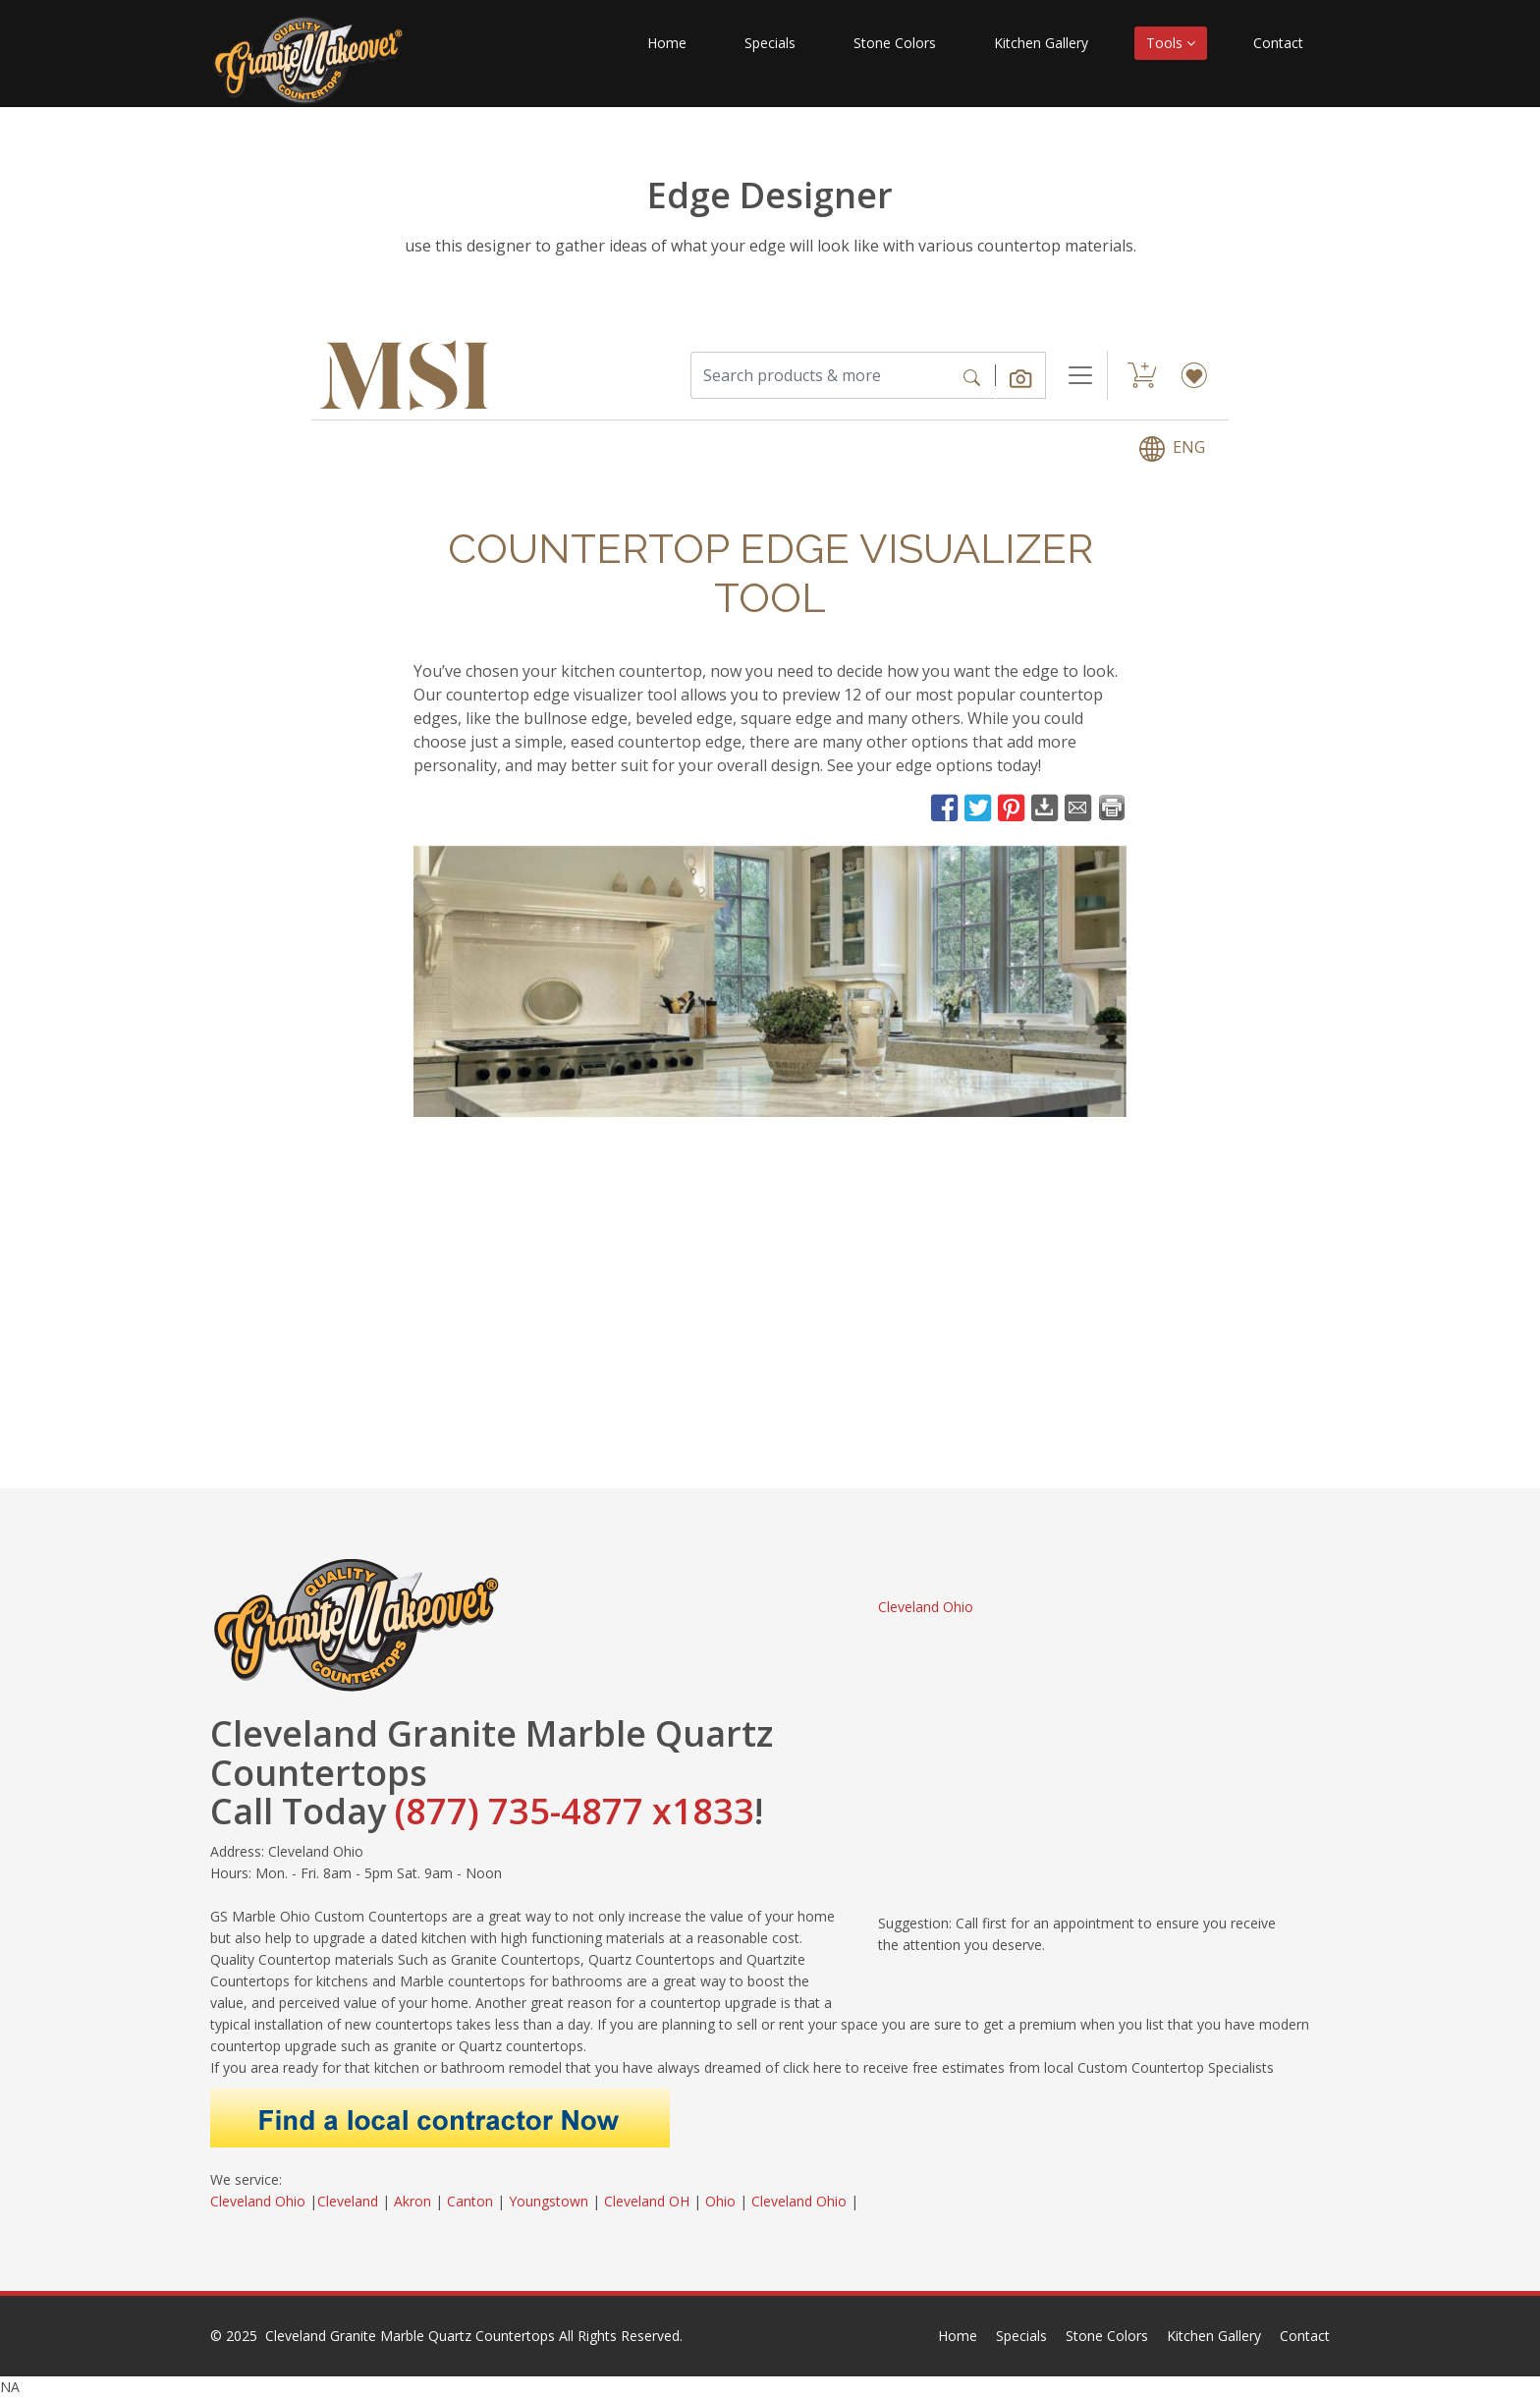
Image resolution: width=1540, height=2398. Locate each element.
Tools (1170, 42)
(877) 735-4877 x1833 (574, 1811)
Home (667, 42)
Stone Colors (894, 42)
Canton (470, 2201)
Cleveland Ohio (925, 1606)
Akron (412, 2201)
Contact (1278, 42)
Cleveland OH (646, 2201)
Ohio (720, 2201)
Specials (770, 42)
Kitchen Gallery (1041, 42)
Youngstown (548, 2201)
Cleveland (347, 2201)
